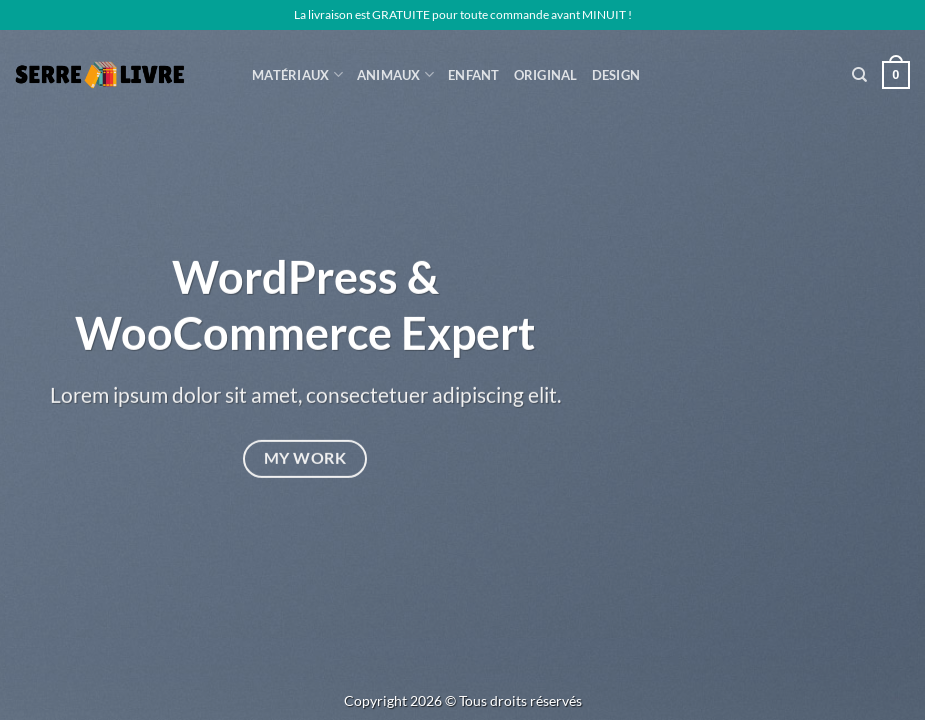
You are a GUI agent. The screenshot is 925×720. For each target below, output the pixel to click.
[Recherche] (859, 75)
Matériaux (297, 74)
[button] (896, 75)
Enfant (474, 75)
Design (616, 75)
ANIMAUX (395, 74)
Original (546, 75)
